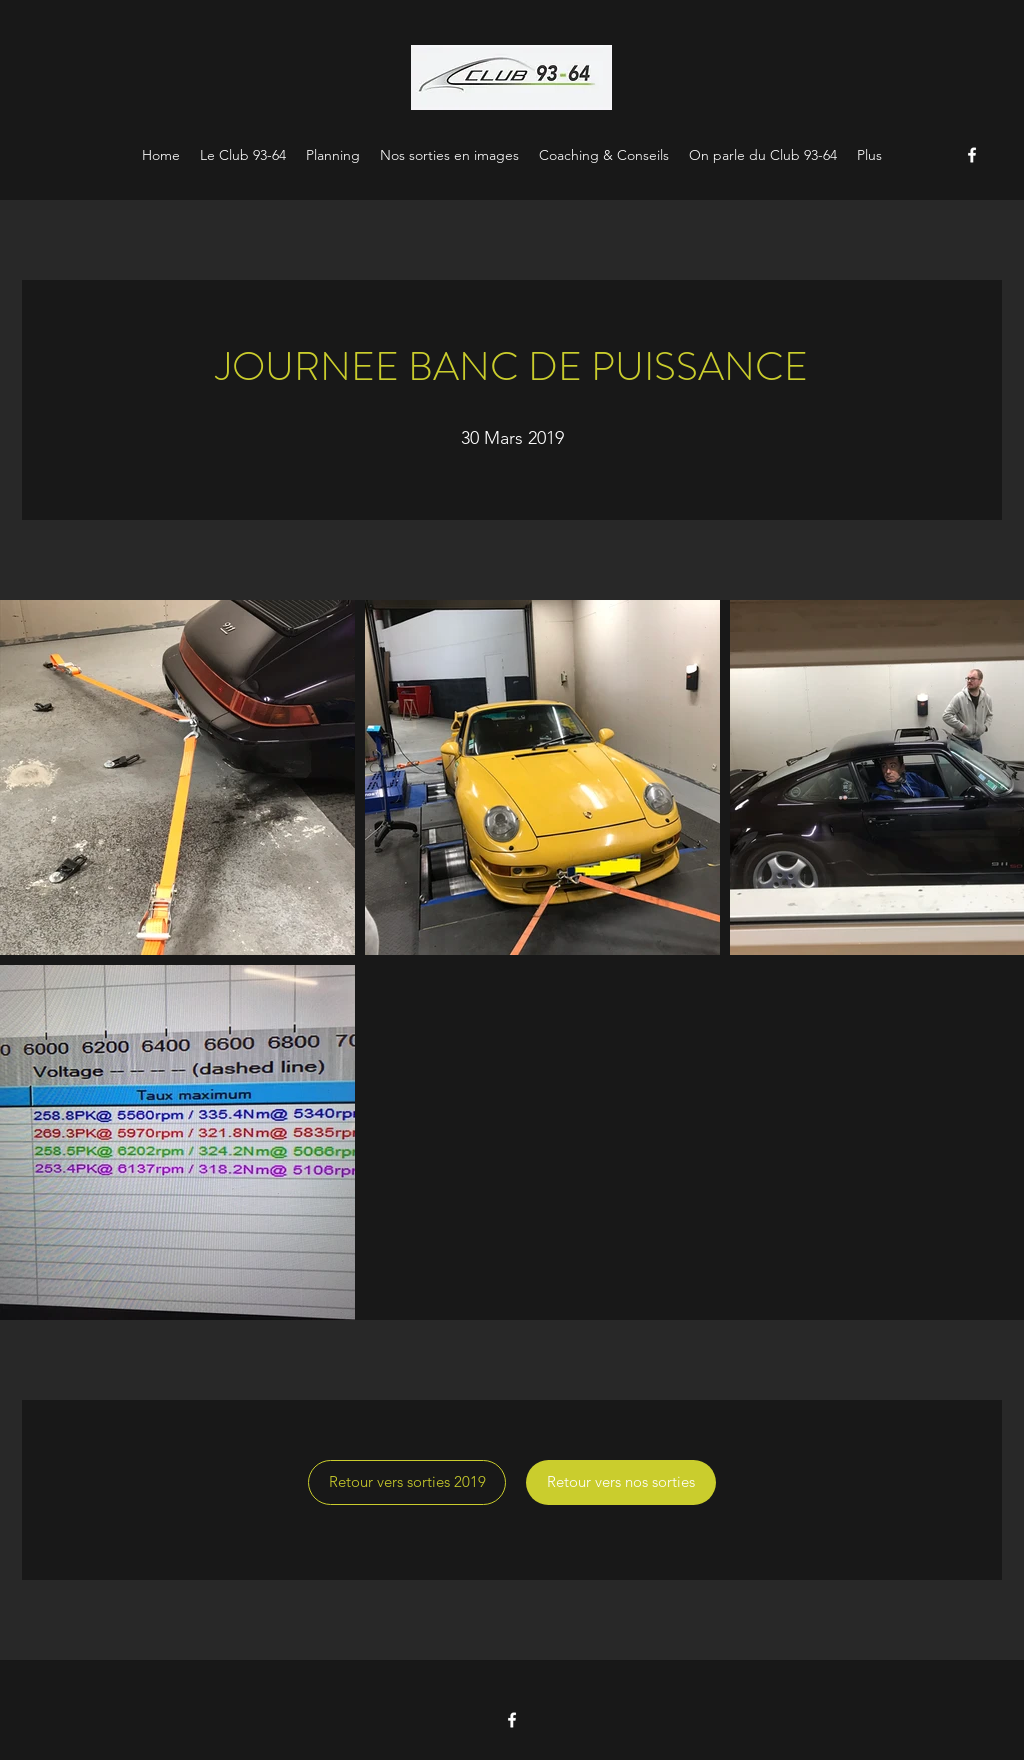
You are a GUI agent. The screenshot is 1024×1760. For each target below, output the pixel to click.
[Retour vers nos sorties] (621, 1482)
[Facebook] (972, 155)
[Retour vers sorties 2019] (407, 1482)
